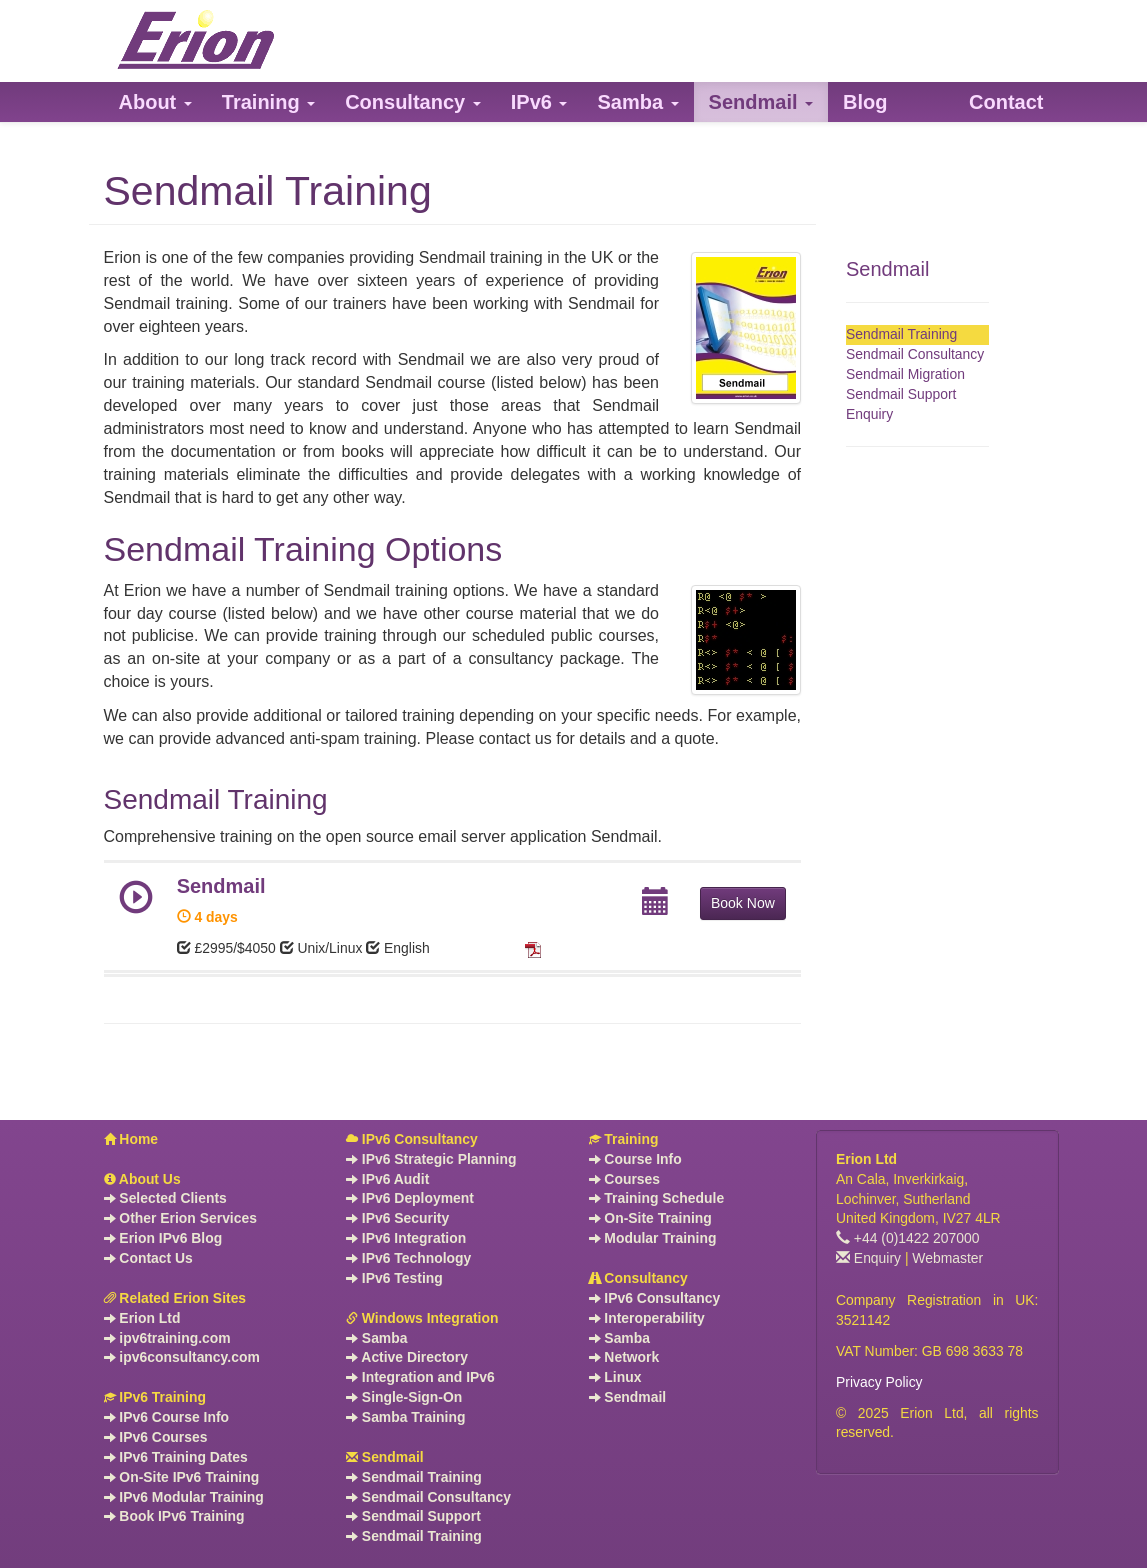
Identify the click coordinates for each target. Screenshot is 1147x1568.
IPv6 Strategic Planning (431, 1159)
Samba (376, 1338)
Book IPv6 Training (174, 1516)
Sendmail (887, 269)
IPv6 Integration (406, 1238)
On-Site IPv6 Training (182, 1477)
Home (131, 1139)
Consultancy (638, 1278)
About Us (142, 1179)
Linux (615, 1377)
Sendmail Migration (905, 374)
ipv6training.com (167, 1338)
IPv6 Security (397, 1218)
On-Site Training (650, 1218)
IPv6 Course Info (167, 1417)
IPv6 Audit (387, 1179)
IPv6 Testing (394, 1278)
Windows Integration (422, 1318)
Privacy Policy (879, 1382)
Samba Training (405, 1417)
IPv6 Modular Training (184, 1497)
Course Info (635, 1159)
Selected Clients (165, 1198)
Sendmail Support (901, 394)
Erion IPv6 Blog (163, 1238)
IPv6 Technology (408, 1258)
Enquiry (869, 414)
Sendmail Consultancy (915, 354)
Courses (625, 1179)
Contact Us (148, 1258)
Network (624, 1357)
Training (624, 1139)
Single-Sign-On (404, 1397)
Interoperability (647, 1318)
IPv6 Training (155, 1397)
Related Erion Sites (175, 1298)
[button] (155, 102)
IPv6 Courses (156, 1437)
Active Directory (407, 1357)
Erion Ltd (142, 1318)
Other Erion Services (180, 1218)
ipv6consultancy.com (182, 1357)
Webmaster (947, 1258)
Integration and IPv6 (420, 1377)
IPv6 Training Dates (176, 1457)
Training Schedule (657, 1198)
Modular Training (653, 1238)
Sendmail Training (901, 334)
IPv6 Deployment (410, 1198)
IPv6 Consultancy (412, 1139)
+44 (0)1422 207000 (908, 1238)
